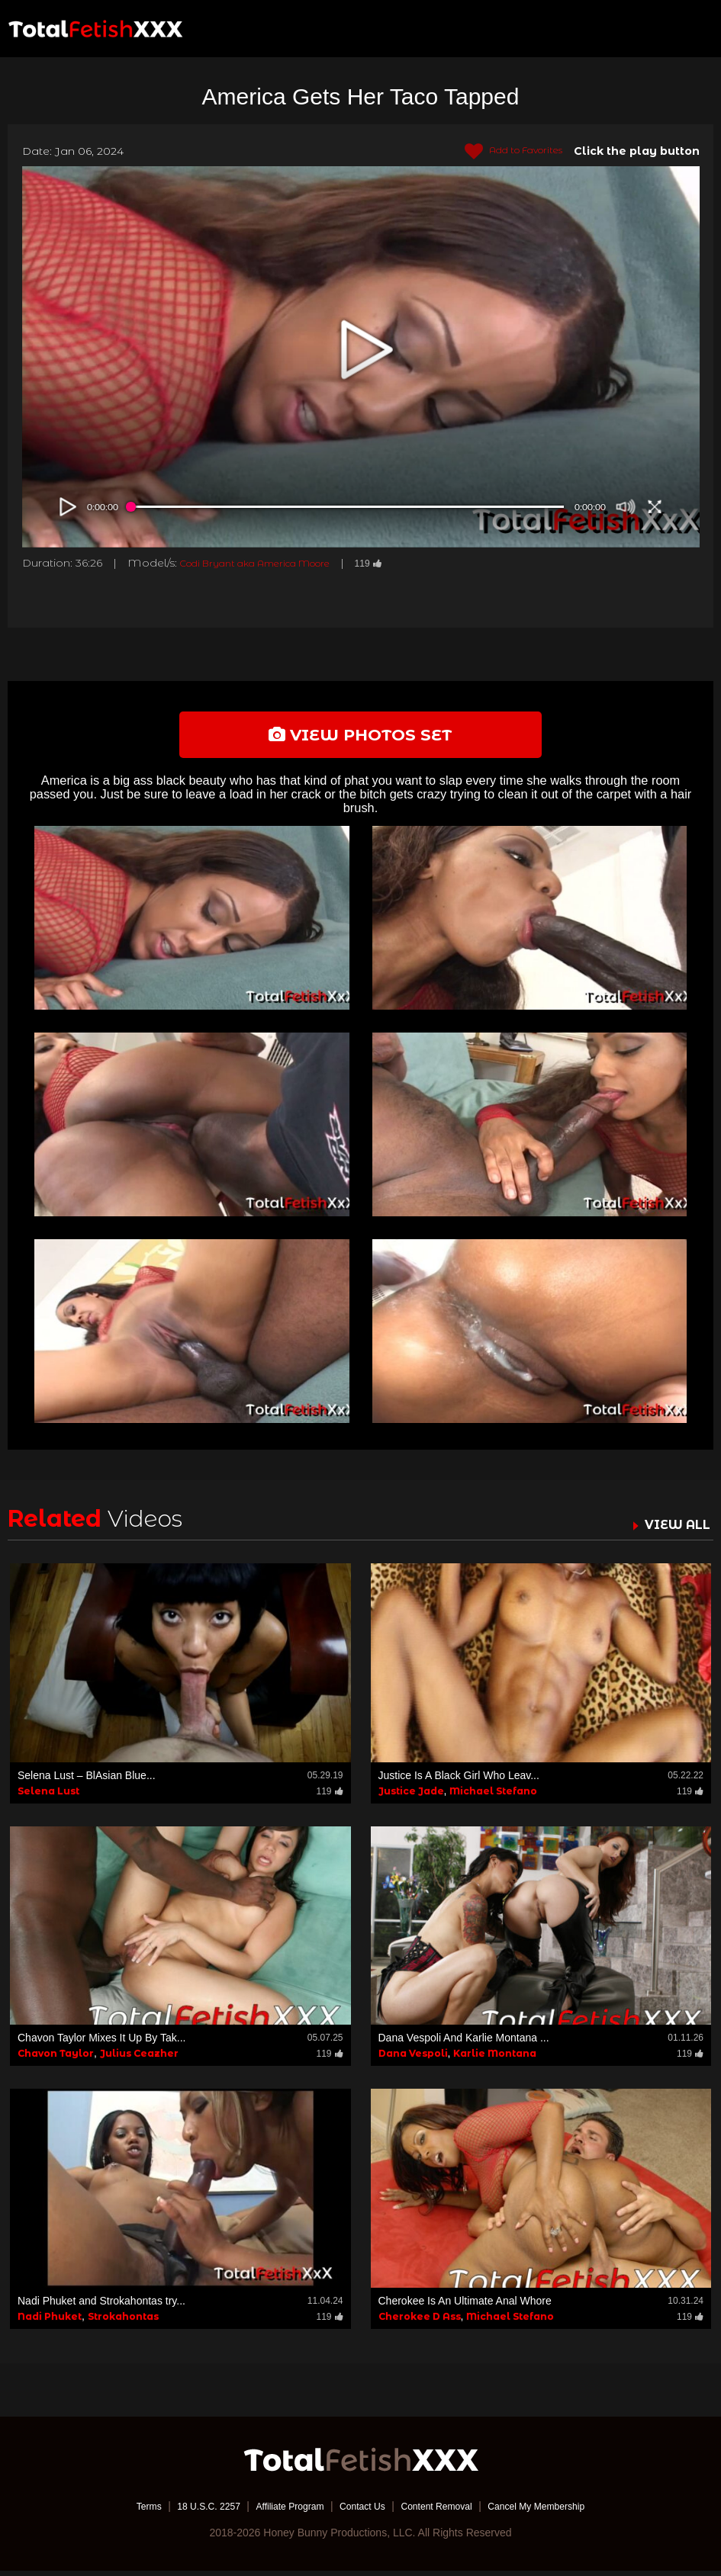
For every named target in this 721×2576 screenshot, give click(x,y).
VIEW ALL (673, 1529)
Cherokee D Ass (419, 2321)
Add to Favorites (504, 151)
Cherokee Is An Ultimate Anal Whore (465, 2306)
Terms (119, 2511)
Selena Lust (48, 1795)
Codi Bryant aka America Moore (271, 563)
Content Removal (445, 2511)
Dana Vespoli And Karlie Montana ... (463, 2043)
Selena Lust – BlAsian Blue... (87, 1780)
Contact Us (362, 2511)
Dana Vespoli (413, 2058)
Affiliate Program (279, 2511)
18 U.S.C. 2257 (187, 2511)
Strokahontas (123, 2321)
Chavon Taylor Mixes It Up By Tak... (101, 2043)
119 (403, 563)
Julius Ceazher (139, 2058)
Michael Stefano (493, 1795)
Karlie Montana (494, 2058)
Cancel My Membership (560, 2511)
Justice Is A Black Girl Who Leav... (458, 1780)
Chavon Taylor (56, 2058)
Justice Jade (411, 1795)
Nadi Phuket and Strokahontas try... (101, 2306)
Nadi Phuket (50, 2321)
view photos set (361, 737)
